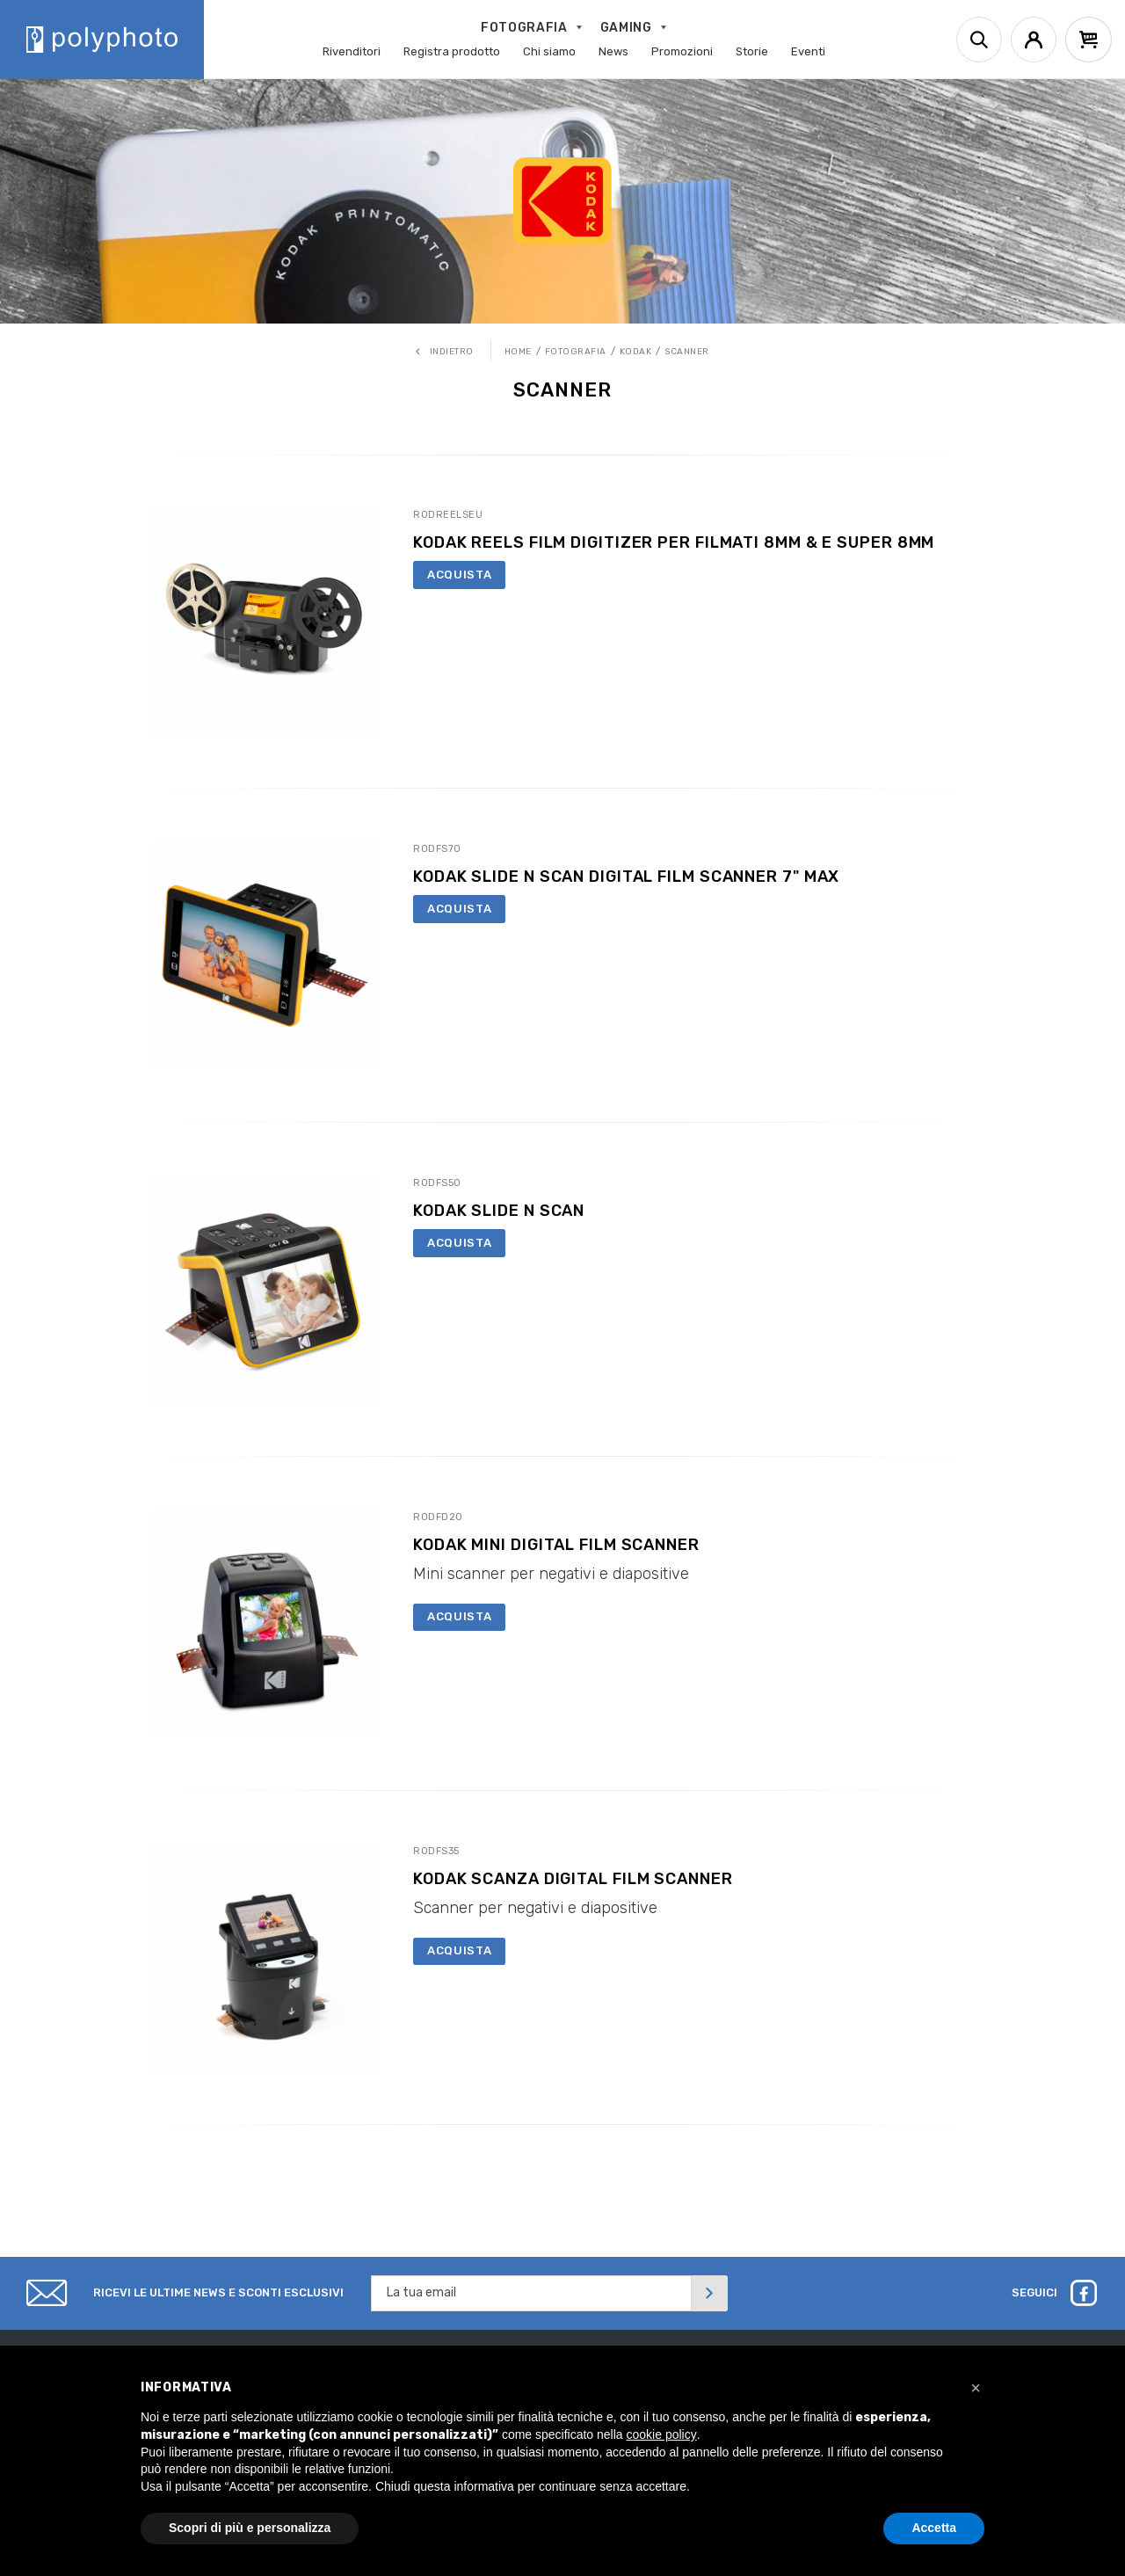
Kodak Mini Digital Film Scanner (556, 1545)
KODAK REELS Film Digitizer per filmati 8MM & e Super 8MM (673, 543)
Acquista (459, 574)
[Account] (1033, 39)
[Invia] (709, 2293)
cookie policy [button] (662, 2434)
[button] (976, 2388)
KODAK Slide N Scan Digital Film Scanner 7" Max (626, 877)
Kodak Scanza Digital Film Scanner (573, 1879)
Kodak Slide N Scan (498, 1211)
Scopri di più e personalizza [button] (249, 2528)
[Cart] (1088, 39)
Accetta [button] (933, 2528)
